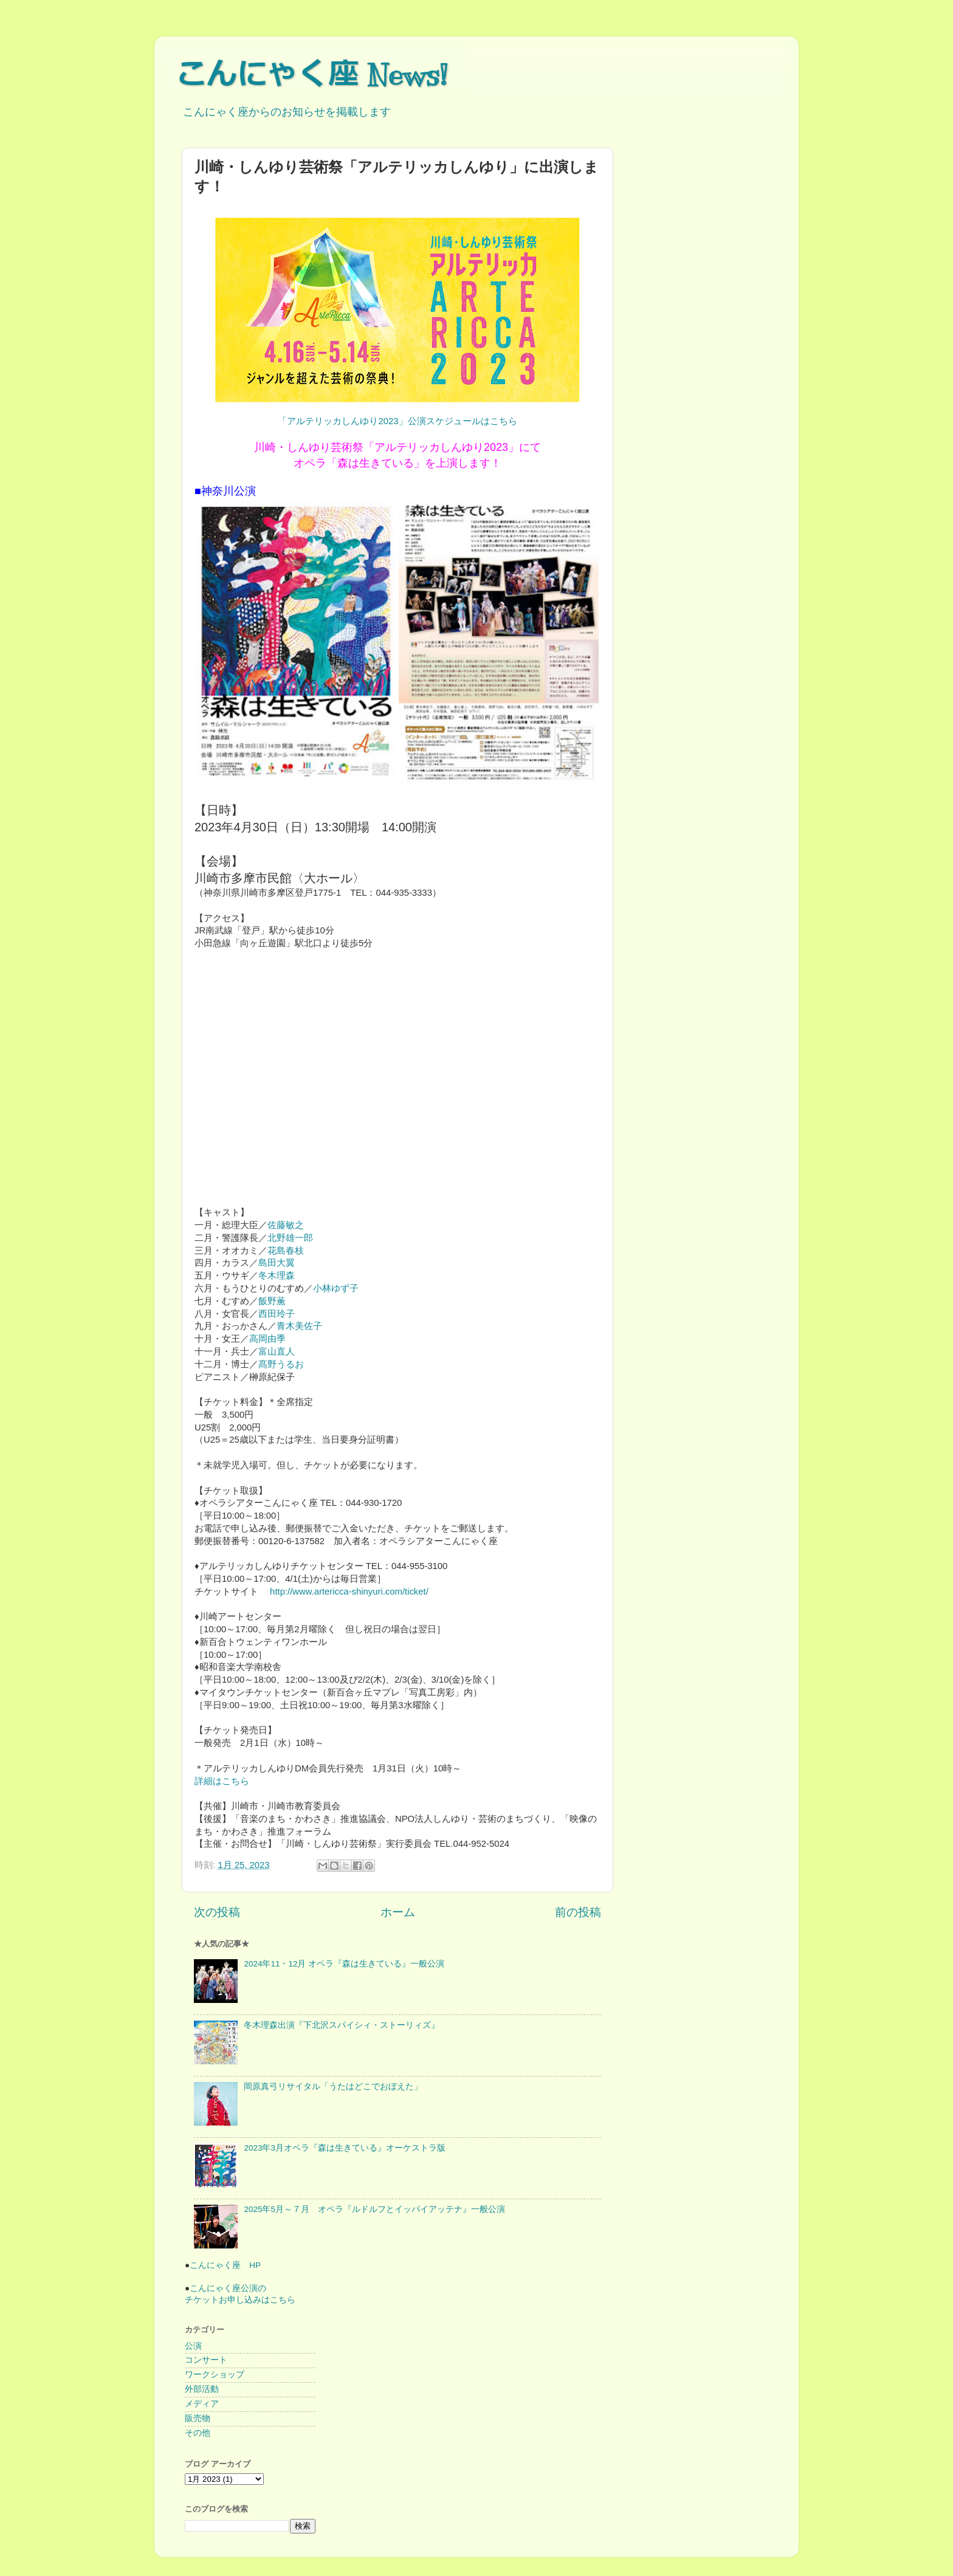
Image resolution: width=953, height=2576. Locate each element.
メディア (202, 2403)
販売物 (197, 2418)
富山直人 (276, 1351)
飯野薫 (272, 1301)
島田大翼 (276, 1263)
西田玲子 (276, 1314)
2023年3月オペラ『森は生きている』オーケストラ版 (345, 2147)
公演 (193, 2346)
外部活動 (202, 2389)
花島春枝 (285, 1250)
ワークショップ (214, 2374)
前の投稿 (578, 1912)
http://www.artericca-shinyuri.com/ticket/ (347, 1591)
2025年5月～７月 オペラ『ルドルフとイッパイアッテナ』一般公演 (374, 2209)
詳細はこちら (221, 1781)
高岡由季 (267, 1339)
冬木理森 (276, 1275)
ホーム (397, 1912)
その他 (197, 2432)
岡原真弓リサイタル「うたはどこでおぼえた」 (333, 2086)
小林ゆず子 (336, 1288)
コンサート (206, 2360)
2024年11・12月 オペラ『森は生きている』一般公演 (344, 1963)
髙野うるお (281, 1364)
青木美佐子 (299, 1326)
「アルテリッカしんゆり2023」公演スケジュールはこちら (397, 421)
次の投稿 (217, 1912)
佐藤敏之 (285, 1225)
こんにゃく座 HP (225, 2265)
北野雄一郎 (290, 1238)
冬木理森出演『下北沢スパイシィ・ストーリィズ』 (341, 2025)
